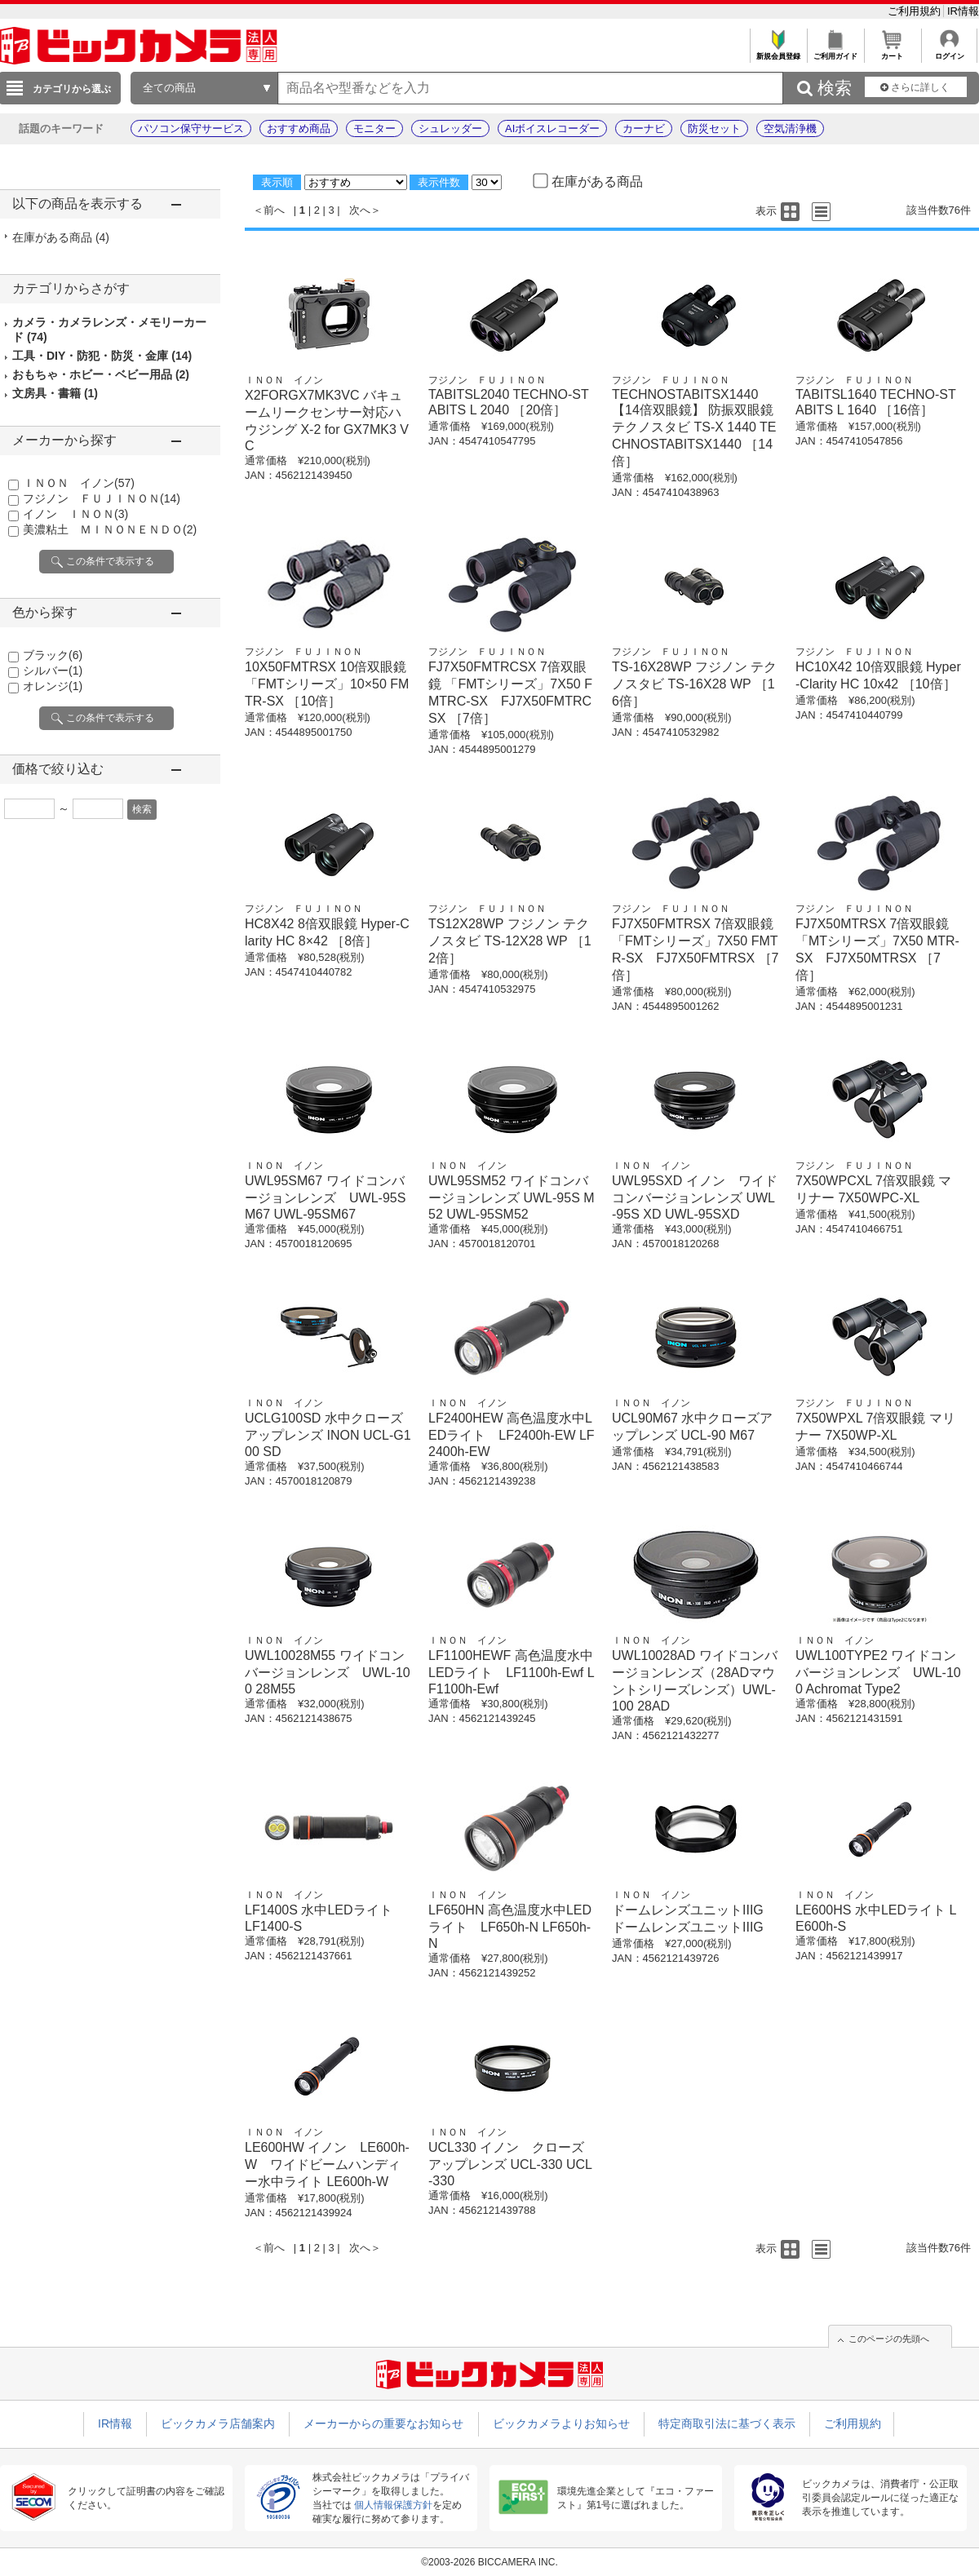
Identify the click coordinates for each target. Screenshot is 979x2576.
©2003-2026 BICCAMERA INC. (489, 2562)
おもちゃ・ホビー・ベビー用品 (100, 374)
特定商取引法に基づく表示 (726, 2423)
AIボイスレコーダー (552, 128)
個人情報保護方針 (393, 2505)
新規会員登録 (777, 51)
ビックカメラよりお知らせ (561, 2423)
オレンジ (52, 686)
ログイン (949, 51)
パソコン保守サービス (191, 128)
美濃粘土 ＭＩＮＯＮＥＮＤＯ (110, 529)
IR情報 (963, 11)
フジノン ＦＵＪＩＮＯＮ (101, 498)
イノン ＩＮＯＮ (75, 513)
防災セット (714, 128)
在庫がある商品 (60, 237)
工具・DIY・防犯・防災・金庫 (102, 355)
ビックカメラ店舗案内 (218, 2423)
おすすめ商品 (298, 128)
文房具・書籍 (55, 393)
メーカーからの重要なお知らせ (383, 2423)
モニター (374, 128)
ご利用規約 (916, 11)
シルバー (52, 670)
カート (892, 51)
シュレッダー (450, 128)
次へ (359, 210)
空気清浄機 (790, 128)
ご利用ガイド (835, 51)
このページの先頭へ (888, 2339)
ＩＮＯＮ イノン (79, 482)
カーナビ (643, 128)
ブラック (52, 655)
